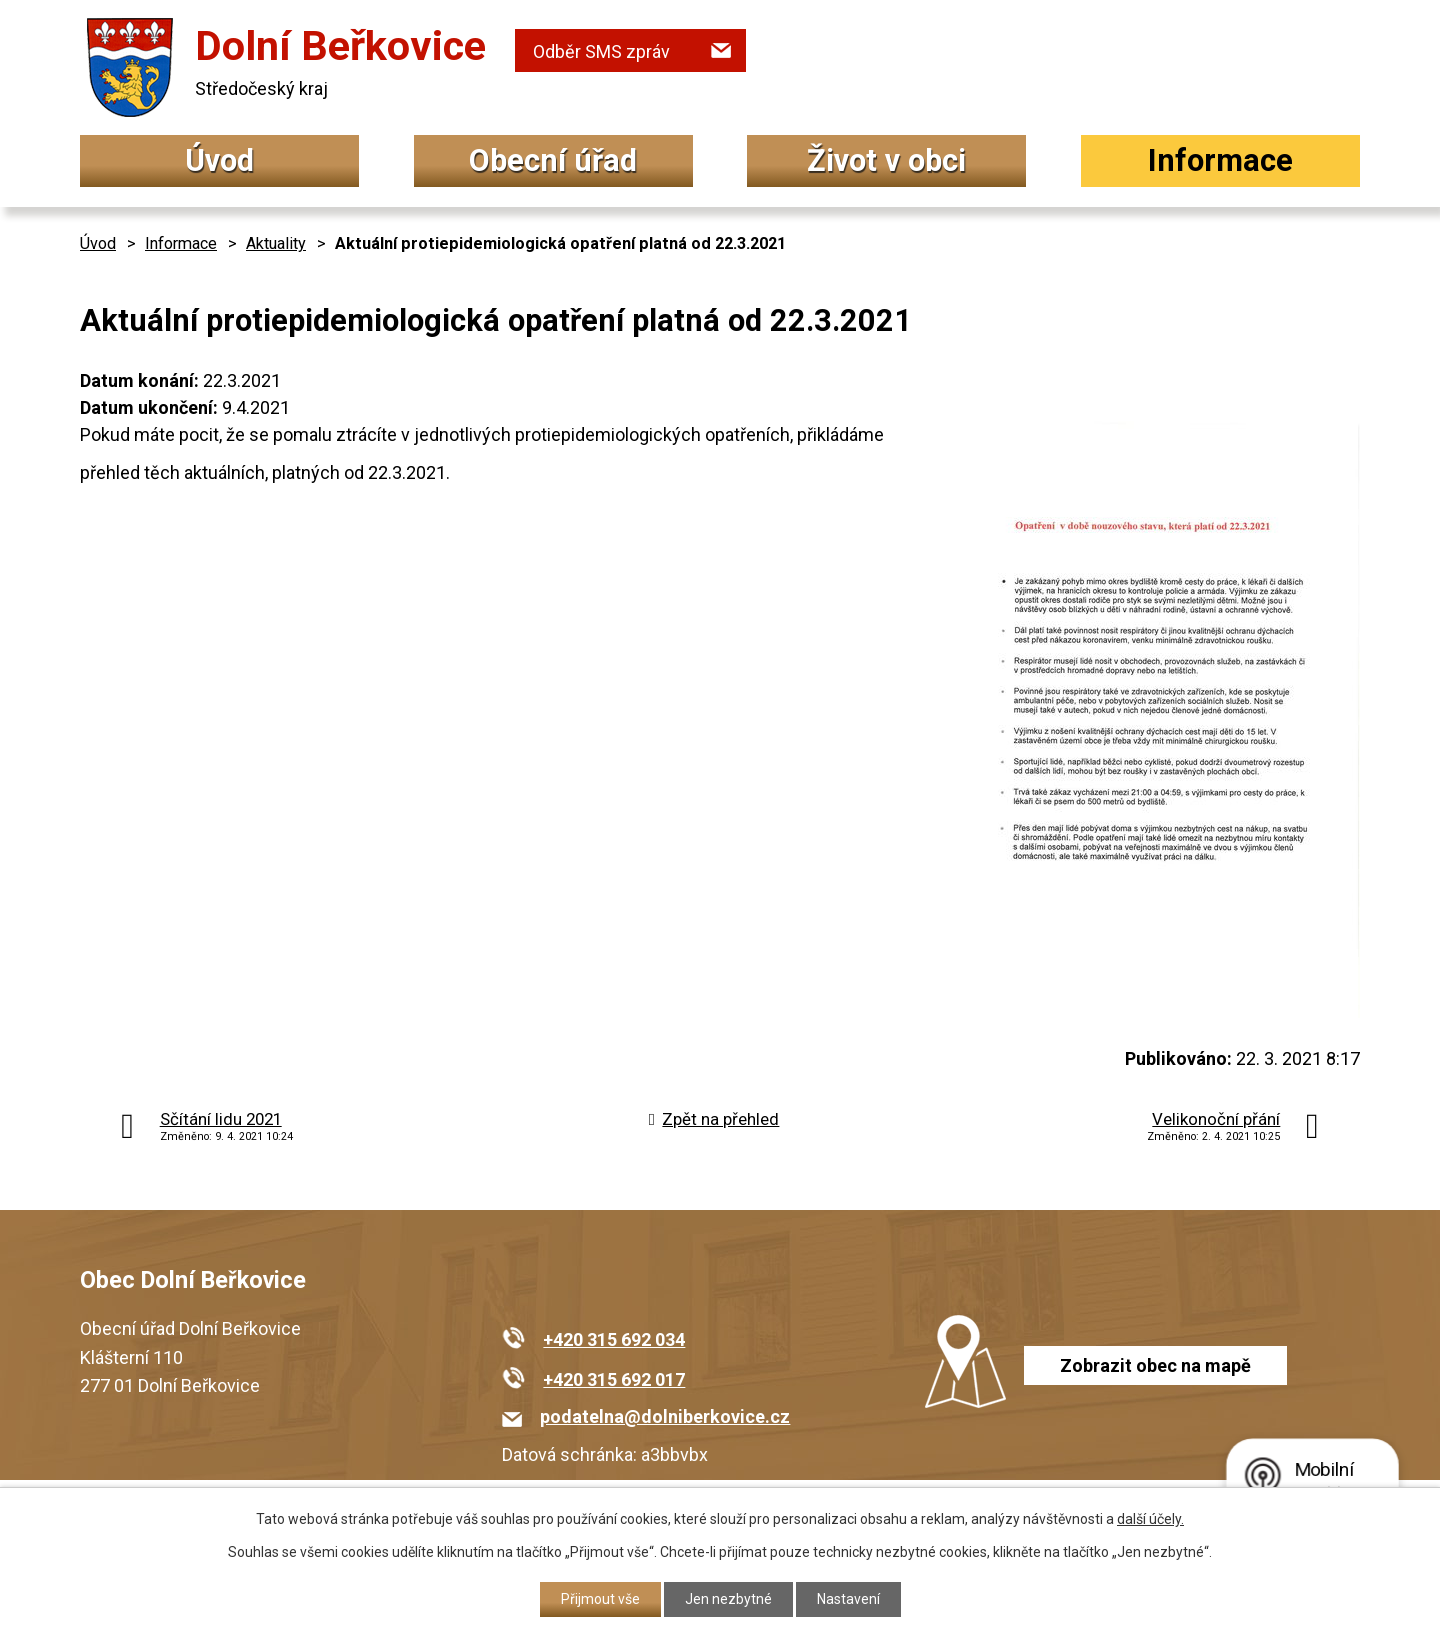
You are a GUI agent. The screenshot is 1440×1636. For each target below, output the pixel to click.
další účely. (1150, 1519)
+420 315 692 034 (614, 1339)
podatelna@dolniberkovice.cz (665, 1416)
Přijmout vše (600, 1599)
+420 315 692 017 (614, 1379)
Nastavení (848, 1599)
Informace (1220, 160)
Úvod (219, 160)
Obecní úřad (553, 160)
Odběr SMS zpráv (601, 51)
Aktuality (276, 243)
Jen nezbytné (728, 1599)
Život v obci (886, 160)
